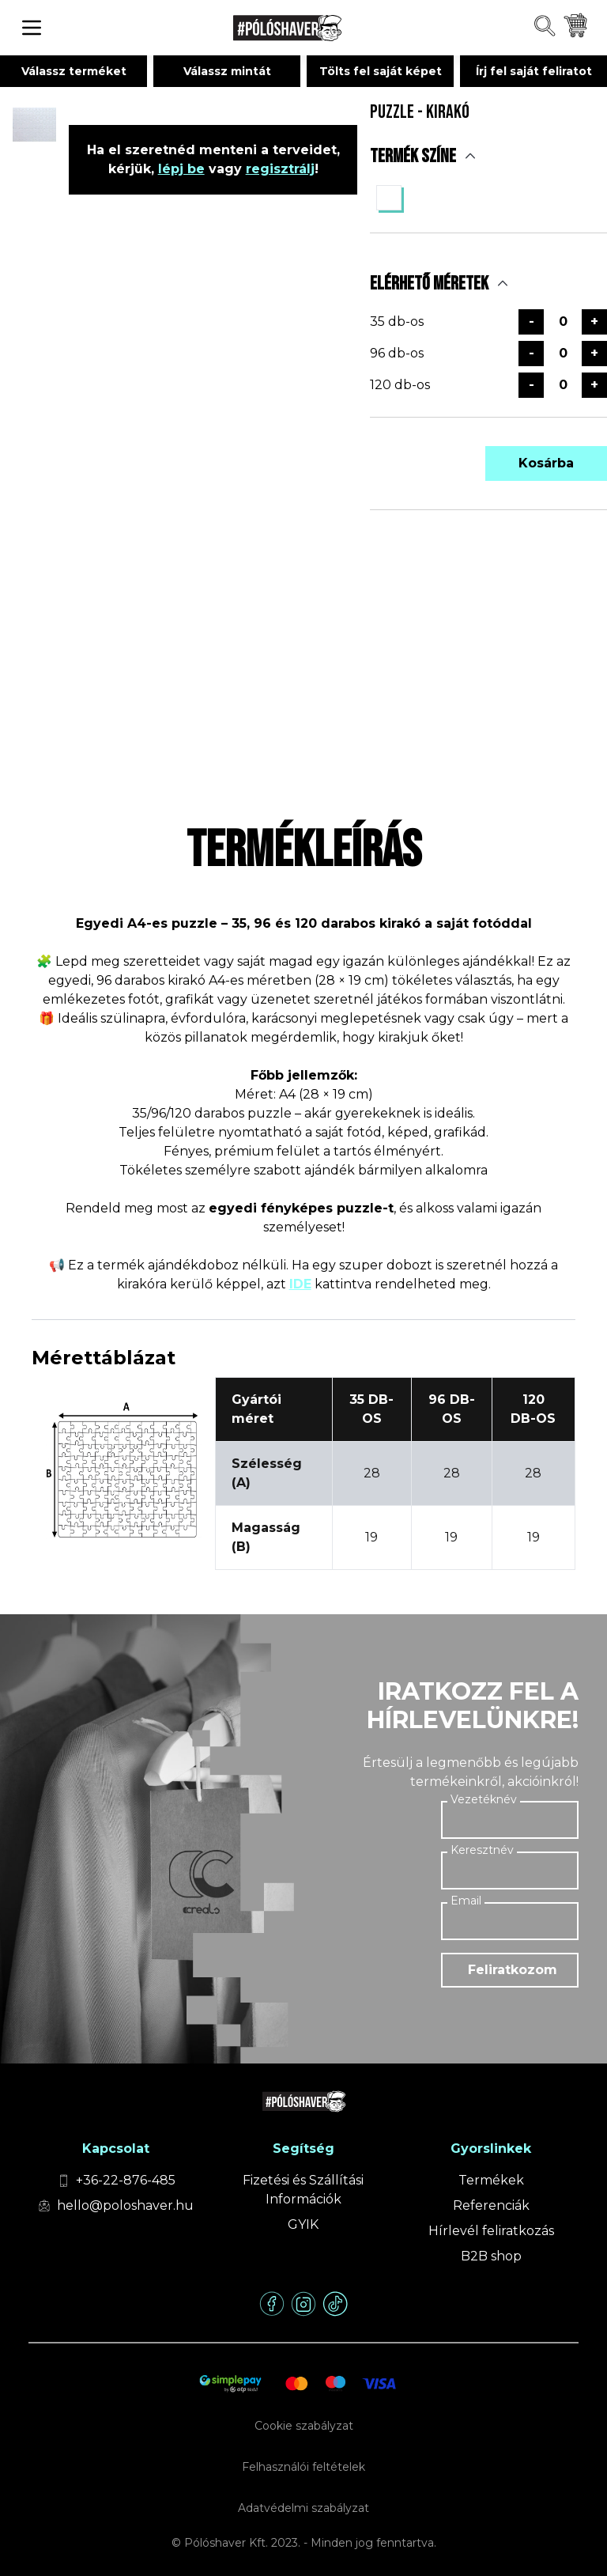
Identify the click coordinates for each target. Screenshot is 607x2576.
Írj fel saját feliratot (534, 71)
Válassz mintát (227, 71)
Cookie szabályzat (303, 2426)
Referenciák (491, 2205)
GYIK (303, 2224)
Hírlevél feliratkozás (491, 2230)
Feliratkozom (512, 1969)
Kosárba (546, 463)
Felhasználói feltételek (303, 2467)
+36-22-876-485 (125, 2180)
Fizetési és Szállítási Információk (303, 2190)
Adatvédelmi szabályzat (303, 2508)
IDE (300, 1284)
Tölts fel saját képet (380, 71)
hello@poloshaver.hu (125, 2205)
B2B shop (491, 2256)
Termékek (491, 2180)
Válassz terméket (73, 71)
